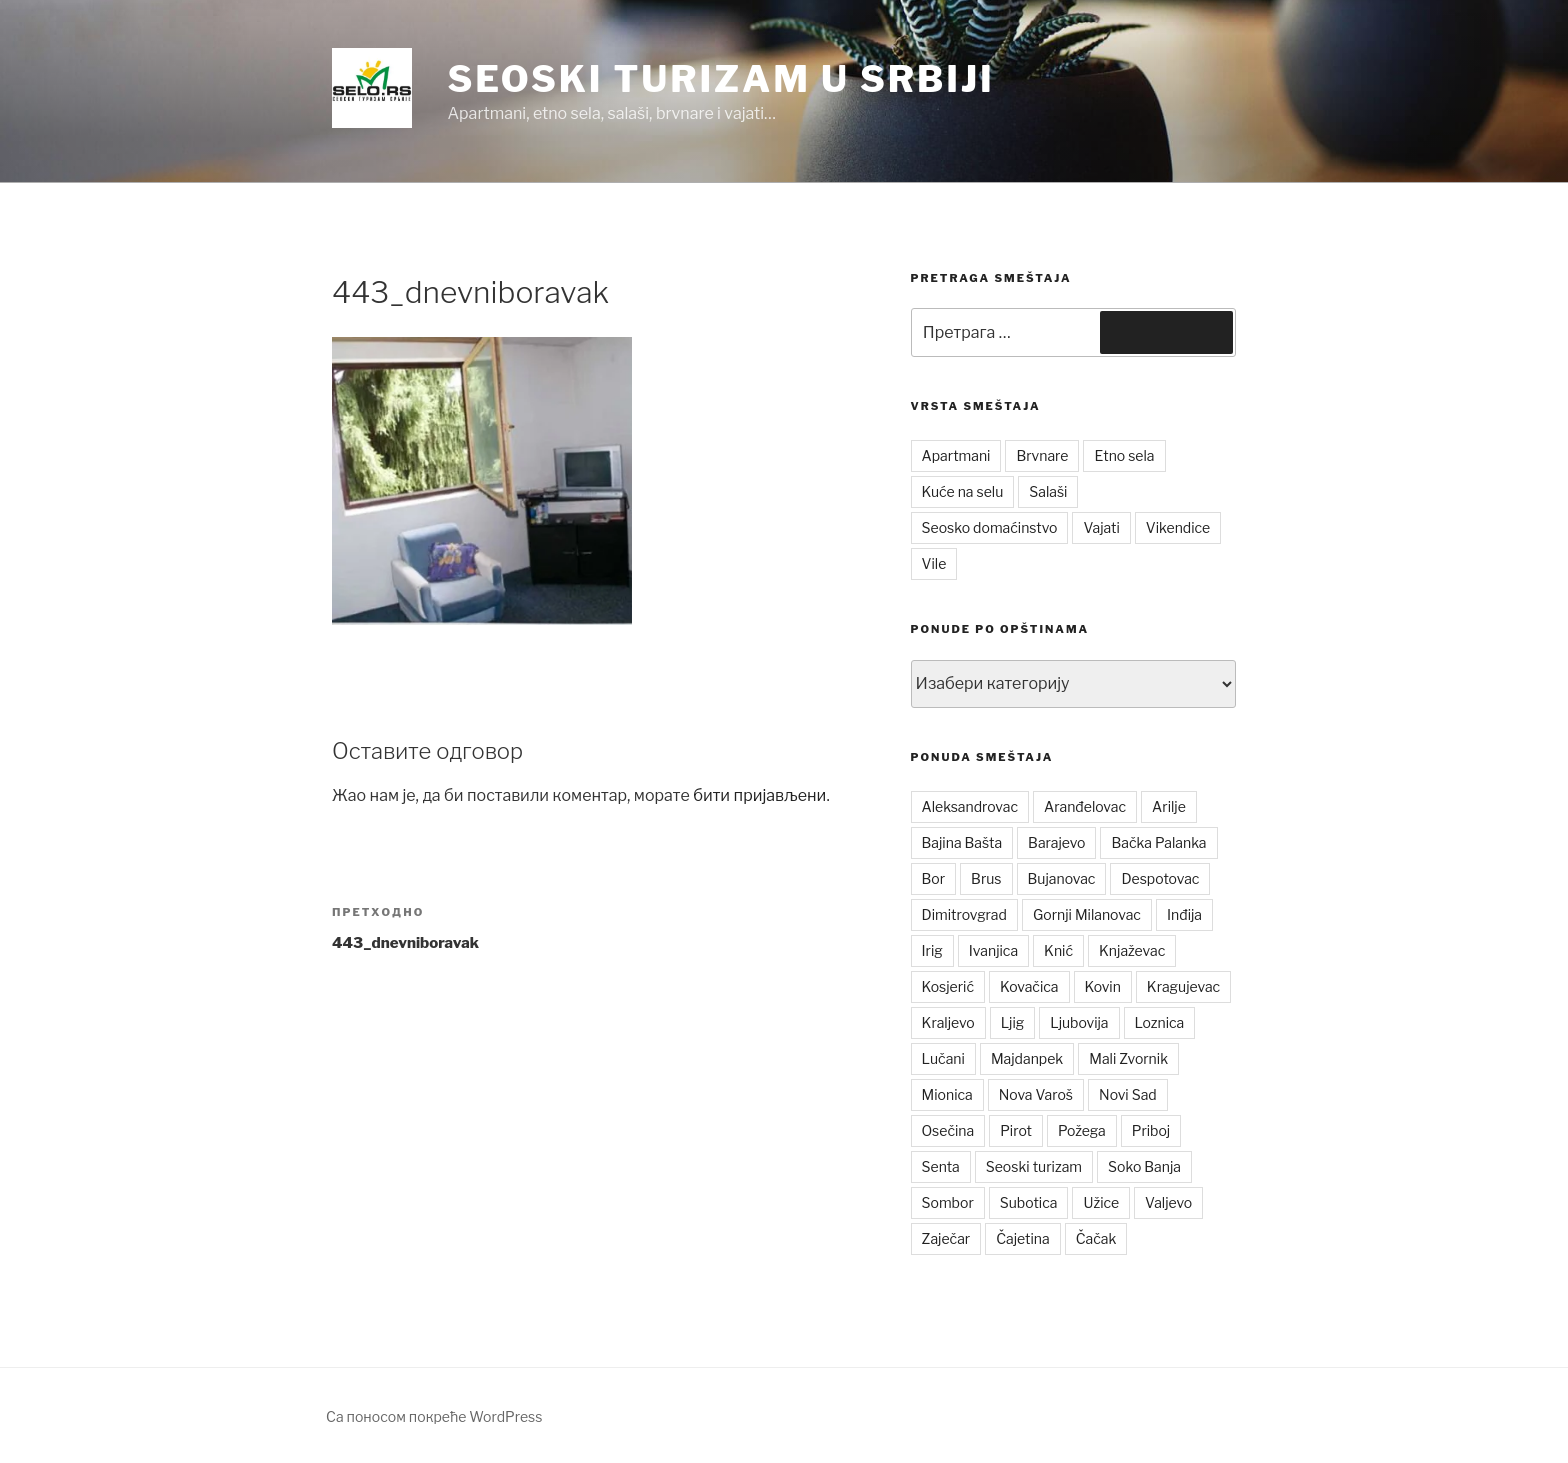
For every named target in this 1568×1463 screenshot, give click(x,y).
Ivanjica (993, 950)
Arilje (1169, 806)
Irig (932, 950)
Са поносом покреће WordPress (434, 1416)
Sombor (948, 1202)
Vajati (1101, 527)
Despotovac (1160, 878)
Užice (1101, 1202)
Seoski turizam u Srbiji (720, 79)
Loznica (1160, 1022)
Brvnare (1042, 455)
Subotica (1029, 1202)
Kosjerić (948, 986)
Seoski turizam (1034, 1166)
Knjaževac (1132, 950)
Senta (941, 1166)
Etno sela (1124, 455)
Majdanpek (1027, 1058)
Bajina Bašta (962, 842)
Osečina (948, 1130)
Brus (986, 878)
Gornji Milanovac (1087, 914)
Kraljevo (948, 1022)
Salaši (1048, 491)
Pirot (1016, 1130)
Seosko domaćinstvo (990, 527)
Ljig (1013, 1022)
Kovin (1103, 986)
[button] (372, 88)
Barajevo (1056, 842)
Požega (1082, 1130)
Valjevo (1168, 1202)
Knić (1058, 950)
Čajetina (1023, 1238)
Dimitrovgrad (964, 914)
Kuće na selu (963, 491)
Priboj (1151, 1130)
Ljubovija (1079, 1022)
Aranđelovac (1085, 806)
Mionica (947, 1094)
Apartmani (956, 455)
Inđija (1184, 914)
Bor (934, 878)
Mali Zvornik (1128, 1058)
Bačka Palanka (1158, 842)
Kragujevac (1183, 986)
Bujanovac (1062, 878)
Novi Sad (1128, 1094)
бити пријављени (759, 795)
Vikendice (1178, 527)
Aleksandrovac (970, 806)
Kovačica (1029, 986)
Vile (934, 563)
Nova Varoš (1036, 1094)
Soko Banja (1144, 1166)
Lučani (943, 1058)
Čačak (1096, 1238)
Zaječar (946, 1238)
